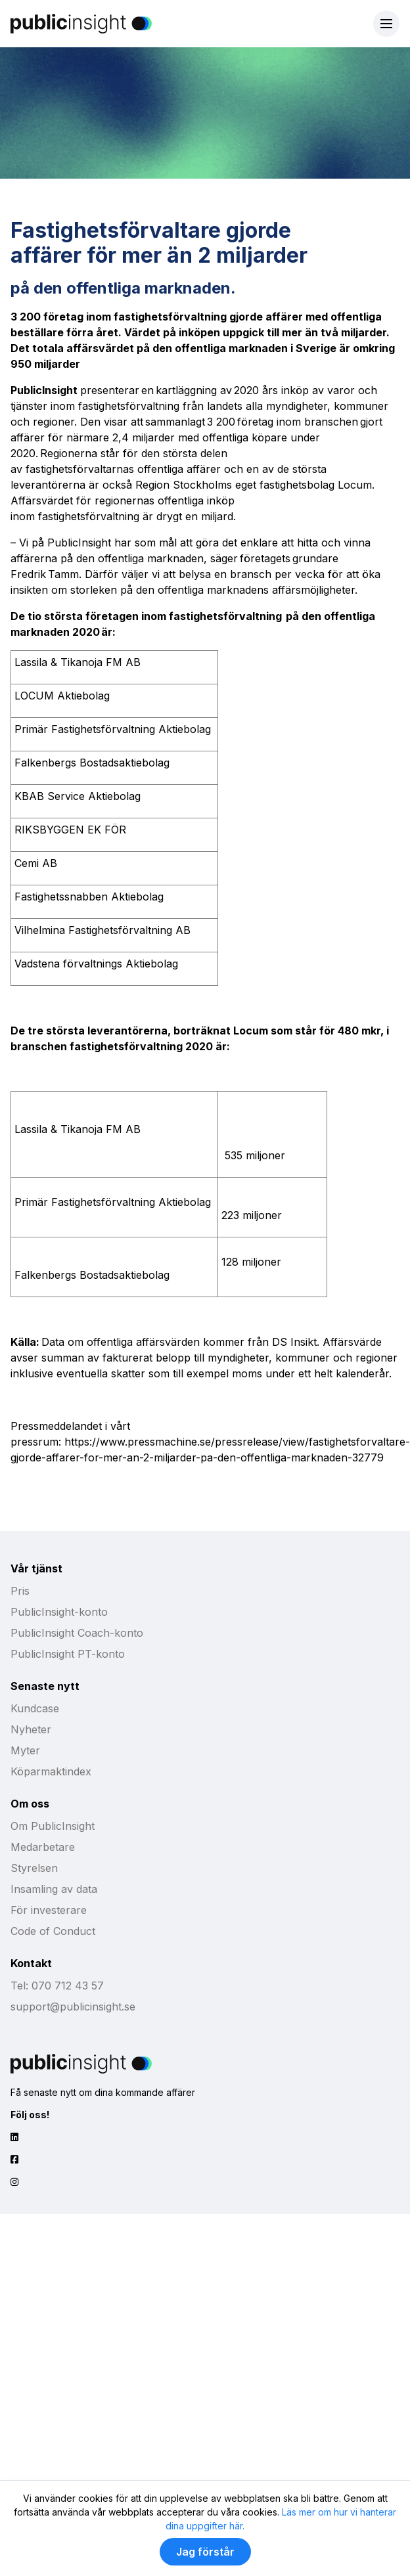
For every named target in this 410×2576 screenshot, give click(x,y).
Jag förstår (205, 2551)
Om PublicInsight (53, 1825)
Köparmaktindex (51, 1771)
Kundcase (35, 1708)
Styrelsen (34, 1868)
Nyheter (31, 1729)
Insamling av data (54, 1889)
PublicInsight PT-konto (68, 1653)
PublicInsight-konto (59, 1611)
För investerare (49, 1910)
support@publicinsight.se (73, 2006)
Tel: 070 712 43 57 (57, 1985)
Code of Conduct (53, 1931)
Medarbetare (43, 1847)
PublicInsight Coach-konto (77, 1632)
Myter (25, 1750)
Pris (20, 1590)
